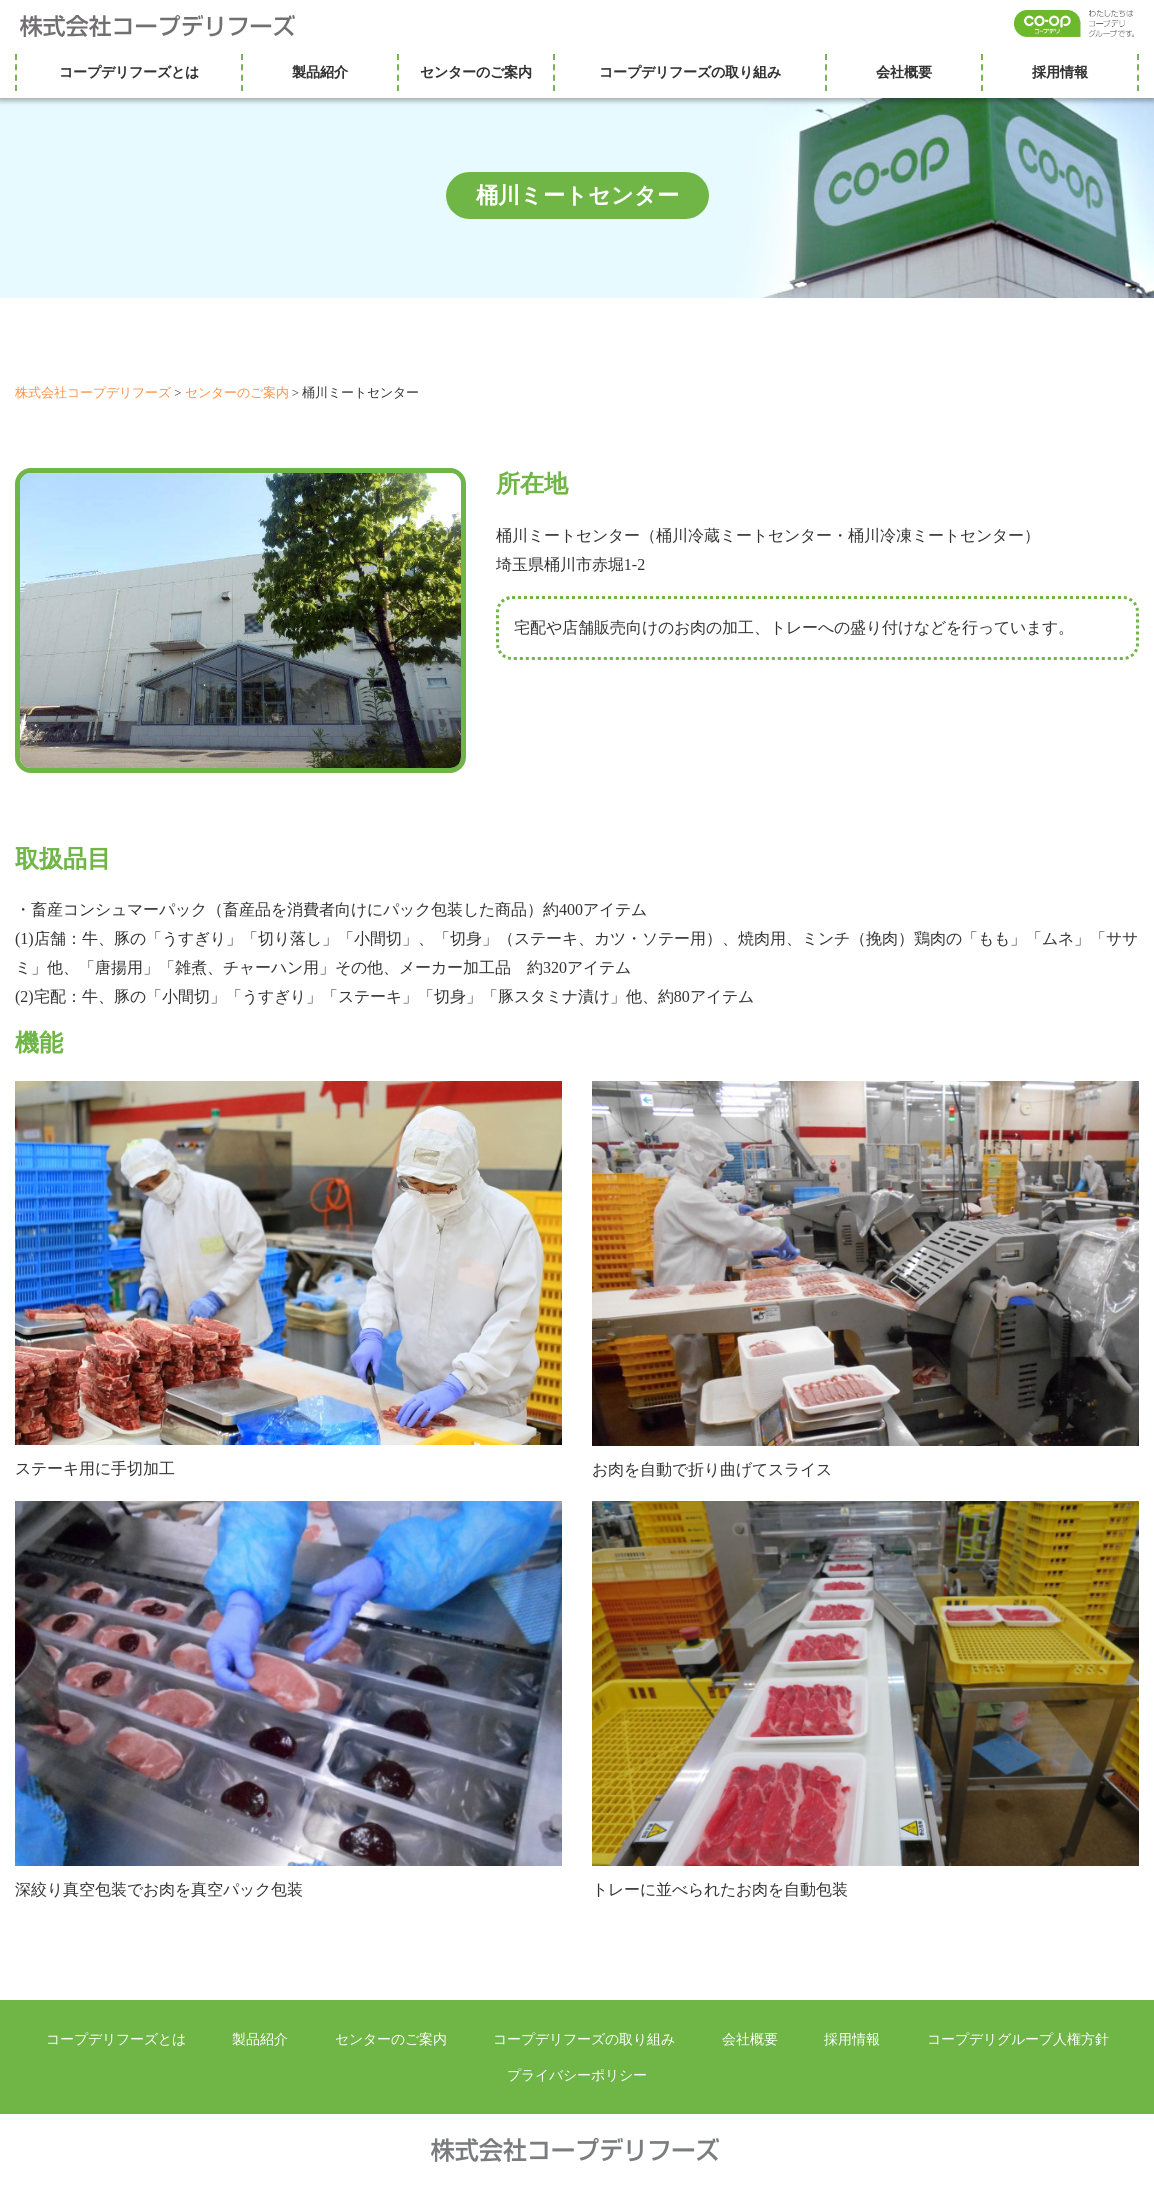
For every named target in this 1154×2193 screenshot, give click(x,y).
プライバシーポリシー (577, 2075)
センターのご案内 (476, 72)
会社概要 (904, 72)
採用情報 (1060, 72)
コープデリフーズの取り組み (690, 72)
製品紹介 (320, 72)
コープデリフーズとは (129, 72)
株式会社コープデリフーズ (170, 26)
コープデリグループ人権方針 (1018, 2039)
